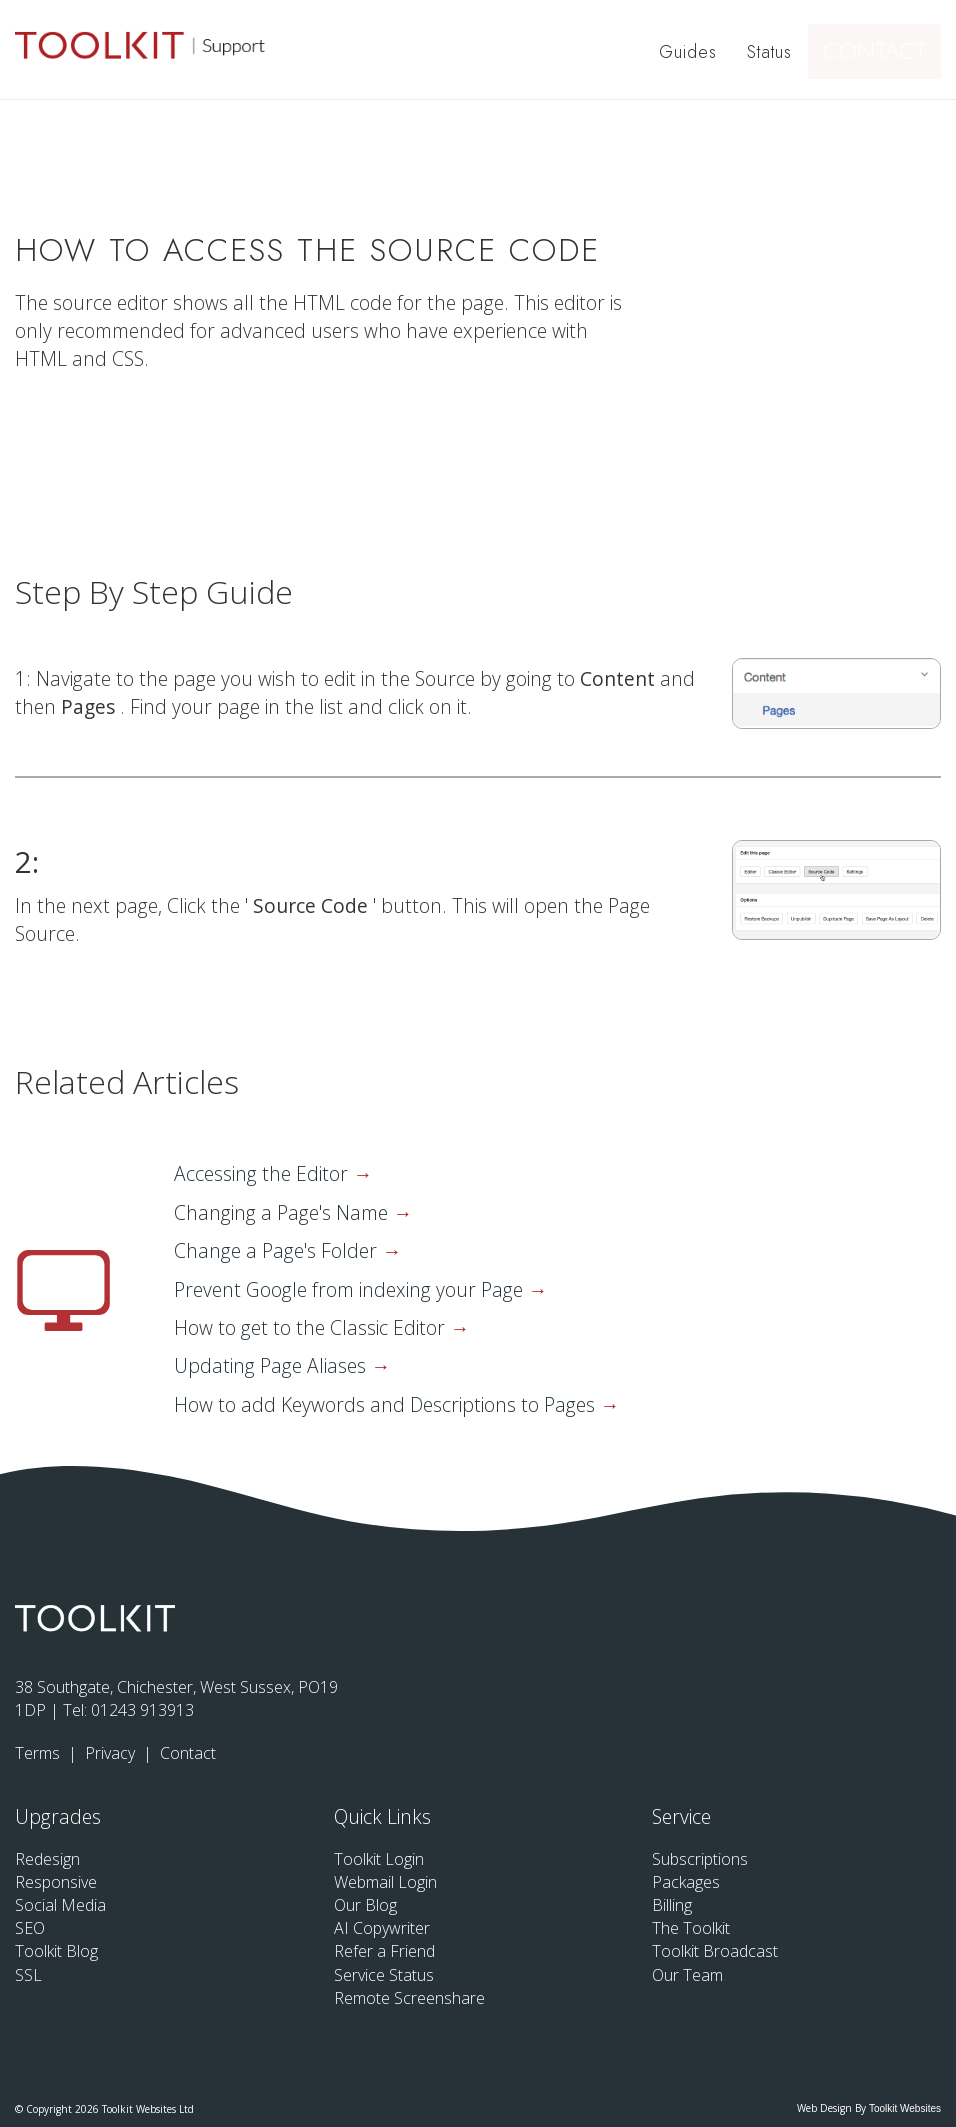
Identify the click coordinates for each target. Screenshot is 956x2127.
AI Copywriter (382, 1928)
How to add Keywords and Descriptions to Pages (387, 1404)
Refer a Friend (384, 1951)
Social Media (60, 1905)
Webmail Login (385, 1882)
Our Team (687, 1975)
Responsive (56, 1882)
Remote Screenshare (409, 1998)
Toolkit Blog (56, 1951)
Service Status (384, 1975)
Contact (883, 52)
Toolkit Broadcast (715, 1951)
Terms (39, 1753)
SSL (28, 1975)
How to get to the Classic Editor (312, 1327)
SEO (30, 1928)
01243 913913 (142, 1710)
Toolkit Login (379, 1859)
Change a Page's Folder (278, 1250)
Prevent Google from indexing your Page (351, 1289)
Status (772, 52)
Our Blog (365, 1905)
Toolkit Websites (905, 2108)
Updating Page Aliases (272, 1365)
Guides (691, 52)
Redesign (47, 1859)
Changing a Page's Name (283, 1212)
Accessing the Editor (263, 1173)
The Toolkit (691, 1928)
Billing (672, 1905)
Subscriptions (700, 1859)
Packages (686, 1882)
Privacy (112, 1753)
